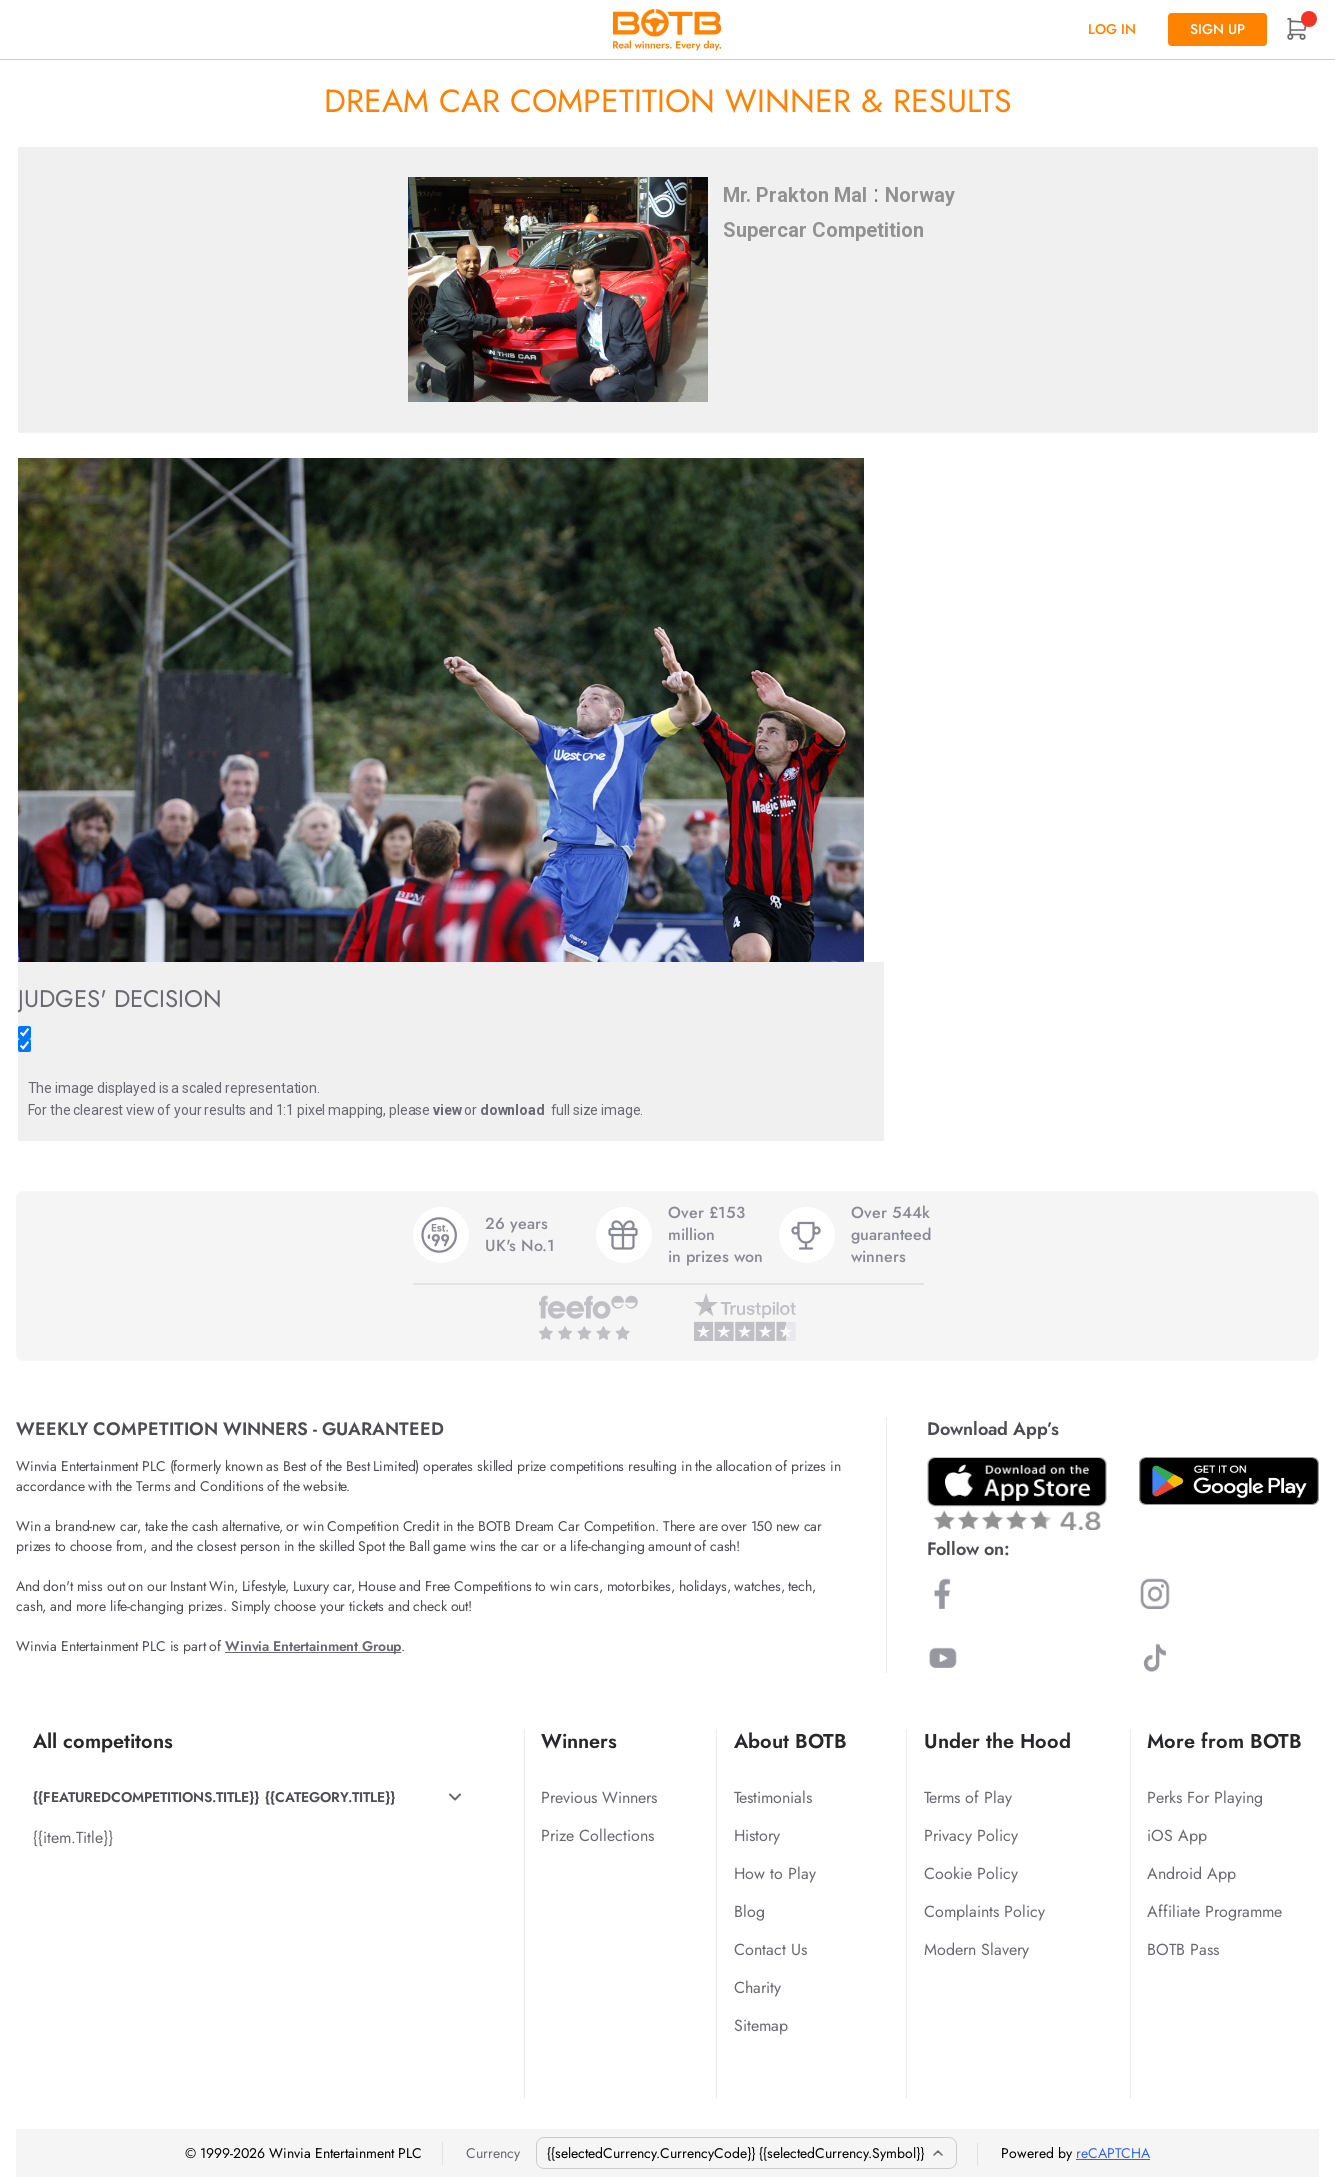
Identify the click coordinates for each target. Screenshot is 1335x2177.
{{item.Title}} (73, 1837)
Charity (757, 1987)
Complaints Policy (984, 1911)
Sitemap (761, 2025)
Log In (1112, 29)
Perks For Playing (1205, 1797)
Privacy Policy (971, 1835)
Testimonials (773, 1797)
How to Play (775, 1873)
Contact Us (770, 1949)
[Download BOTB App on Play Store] (1229, 1481)
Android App (1191, 1873)
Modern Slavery (976, 1949)
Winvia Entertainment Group (313, 1646)
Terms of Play (968, 1797)
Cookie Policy (971, 1873)
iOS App (1177, 1835)
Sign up (1217, 29)
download (512, 1110)
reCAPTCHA (1113, 2153)
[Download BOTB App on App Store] (1017, 1493)
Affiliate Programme (1214, 1911)
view (447, 1110)
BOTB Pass (1183, 1949)
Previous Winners (599, 1797)
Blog (749, 1911)
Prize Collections (597, 1835)
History (757, 1835)
